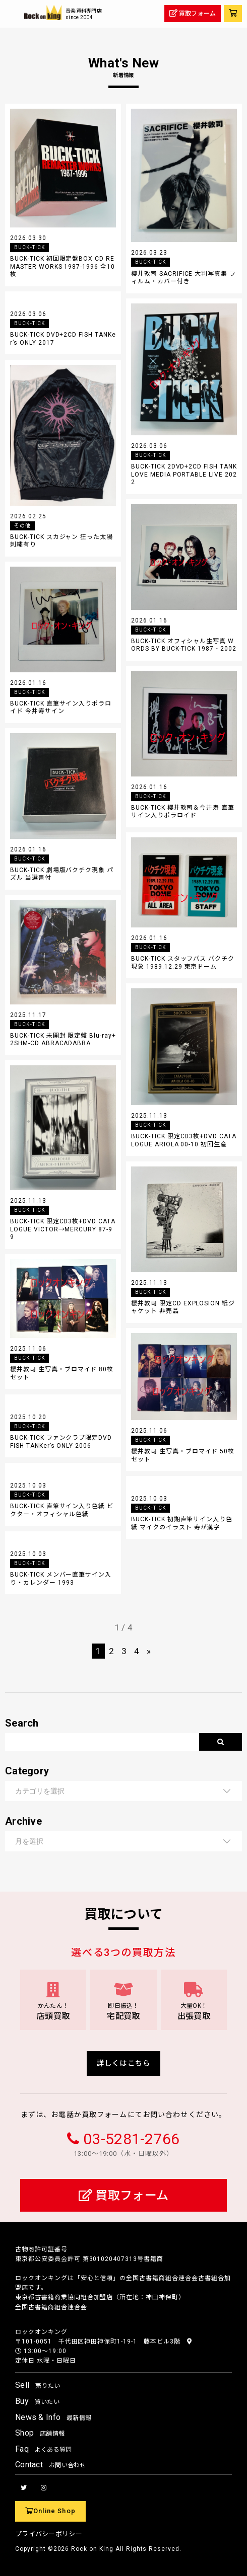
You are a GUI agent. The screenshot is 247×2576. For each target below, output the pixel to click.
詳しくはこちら (123, 2063)
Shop (40, 2433)
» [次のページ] (149, 1651)
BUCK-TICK (29, 247)
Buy (37, 2401)
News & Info (53, 2417)
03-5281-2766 (131, 2139)
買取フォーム (123, 2196)
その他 (22, 525)
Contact (50, 2464)
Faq (43, 2449)
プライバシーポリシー (48, 2534)
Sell (37, 2385)
